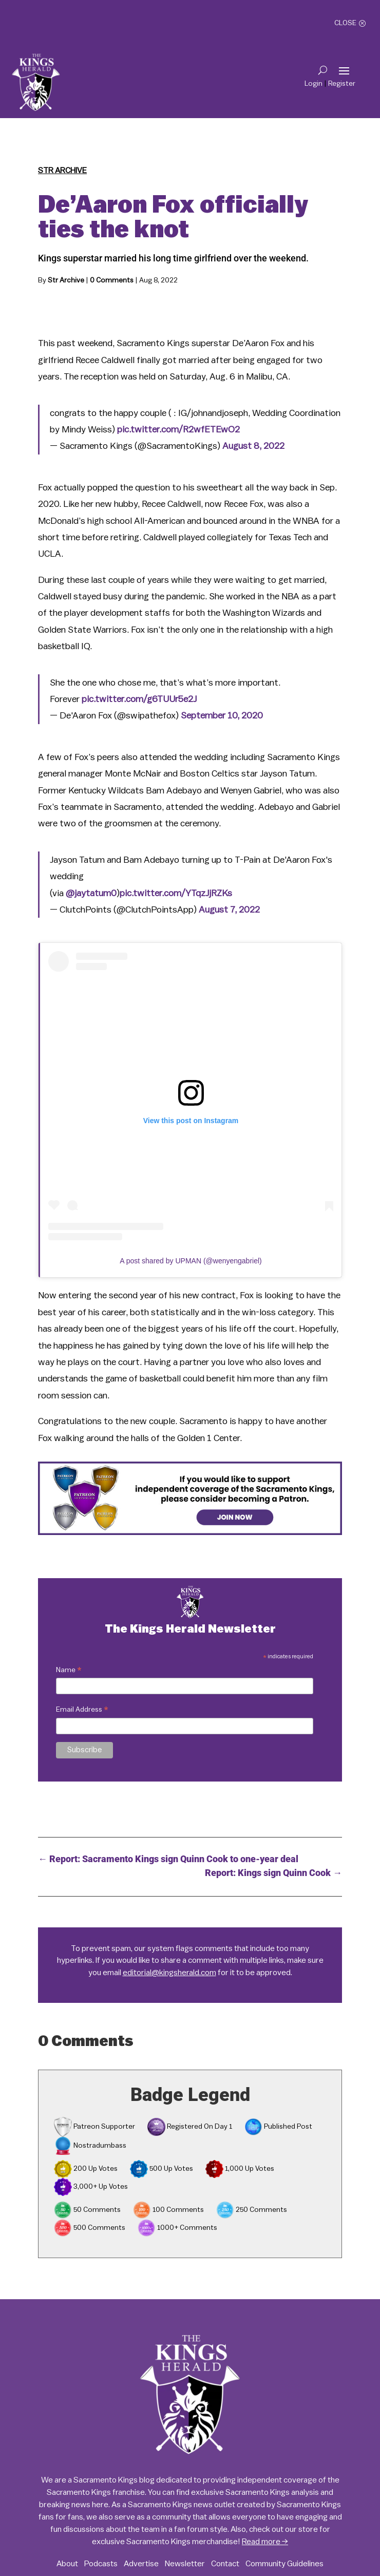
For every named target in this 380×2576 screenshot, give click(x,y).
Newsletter (185, 2564)
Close (345, 23)
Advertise (141, 2564)
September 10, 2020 (222, 715)
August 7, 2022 (229, 909)
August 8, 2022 (253, 445)
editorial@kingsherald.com (169, 1972)
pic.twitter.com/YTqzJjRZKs (176, 893)
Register (341, 83)
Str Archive (62, 170)
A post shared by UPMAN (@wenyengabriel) (190, 1261)
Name (69, 1671)
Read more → (265, 2541)
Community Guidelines (284, 2564)
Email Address (82, 1711)
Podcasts (101, 2564)
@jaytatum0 (91, 893)
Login (313, 83)
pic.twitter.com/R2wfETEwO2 (178, 429)
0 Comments (112, 280)
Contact (225, 2564)
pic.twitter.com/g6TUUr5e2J (139, 699)
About (67, 2564)
